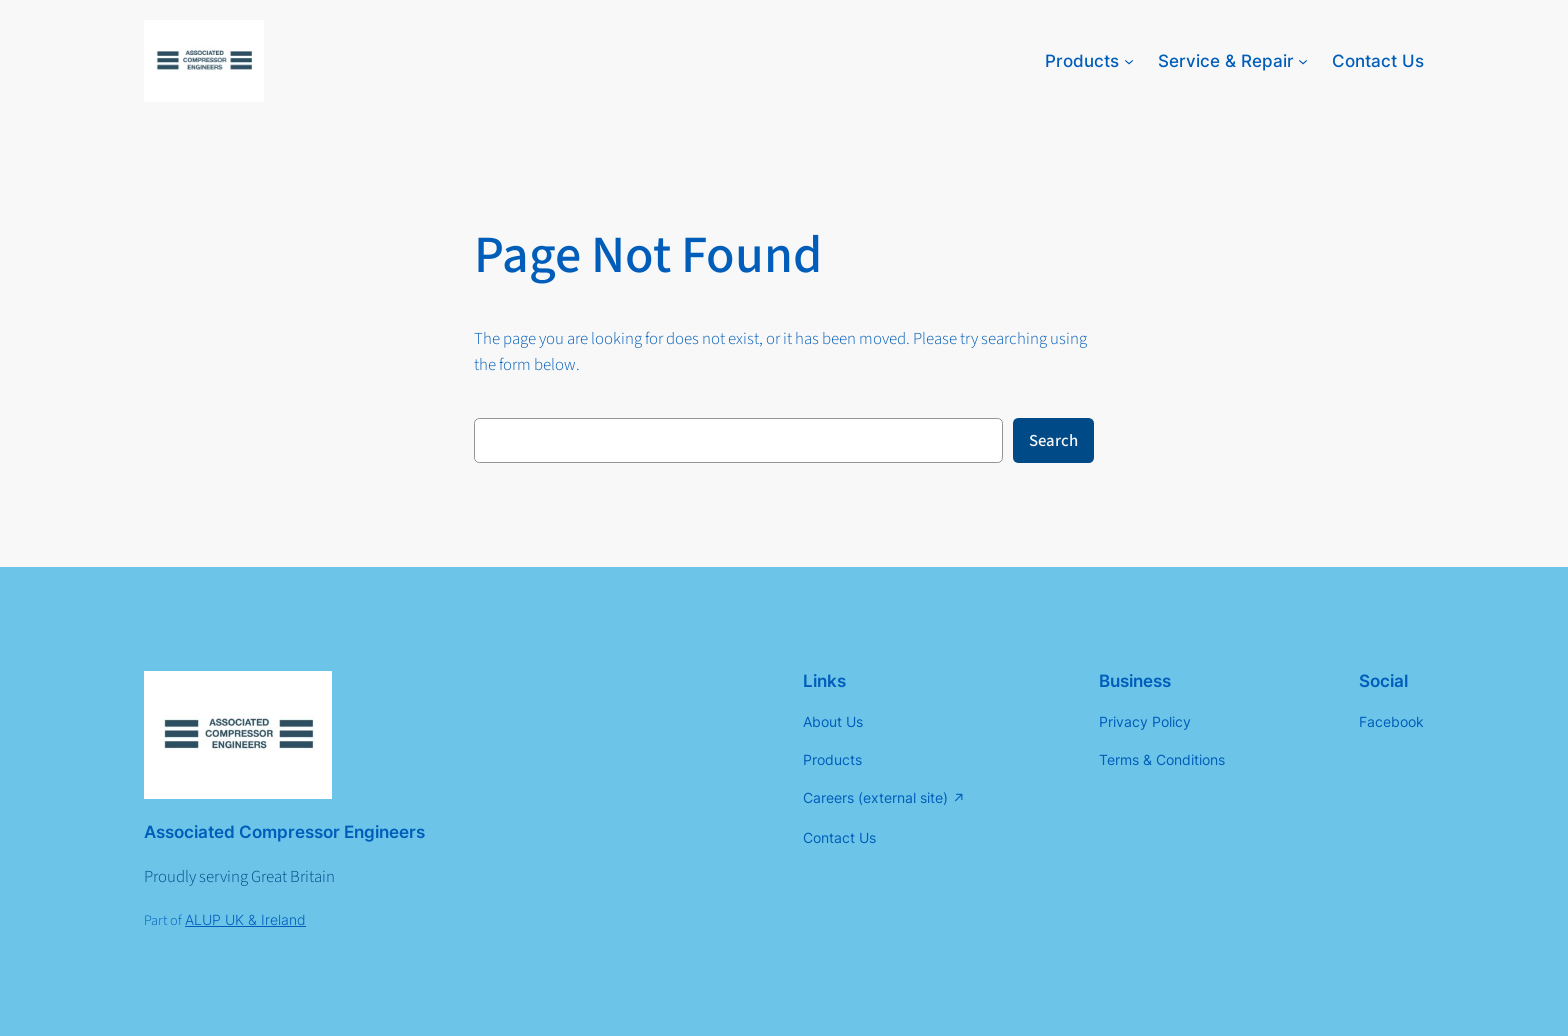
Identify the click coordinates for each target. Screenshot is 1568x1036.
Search (1053, 441)
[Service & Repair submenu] (1303, 61)
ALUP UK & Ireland (245, 919)
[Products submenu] (1129, 61)
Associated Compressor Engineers (284, 832)
